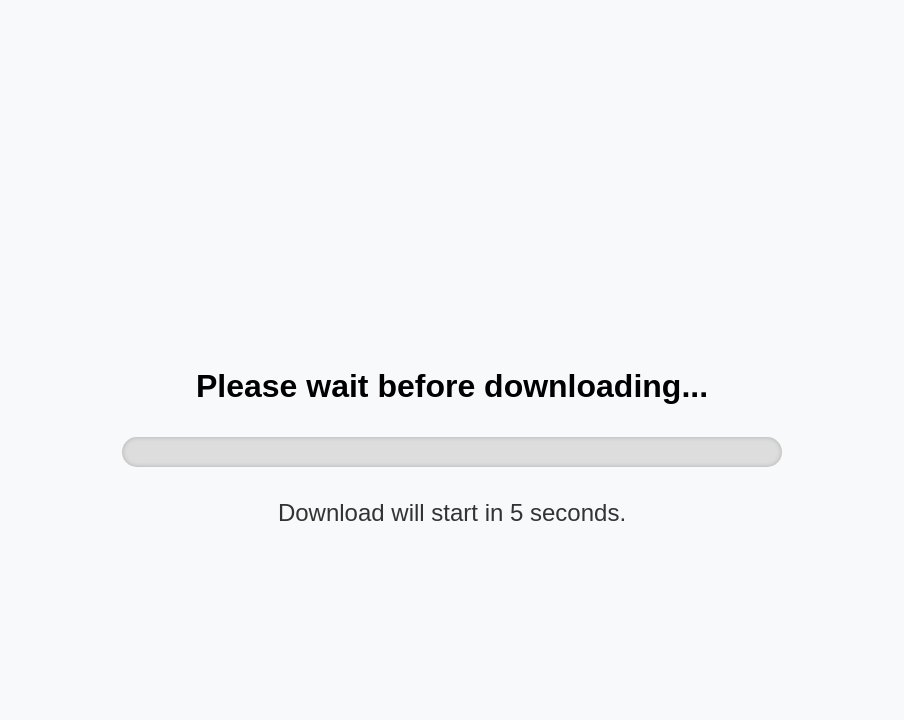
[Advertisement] (452, 196)
